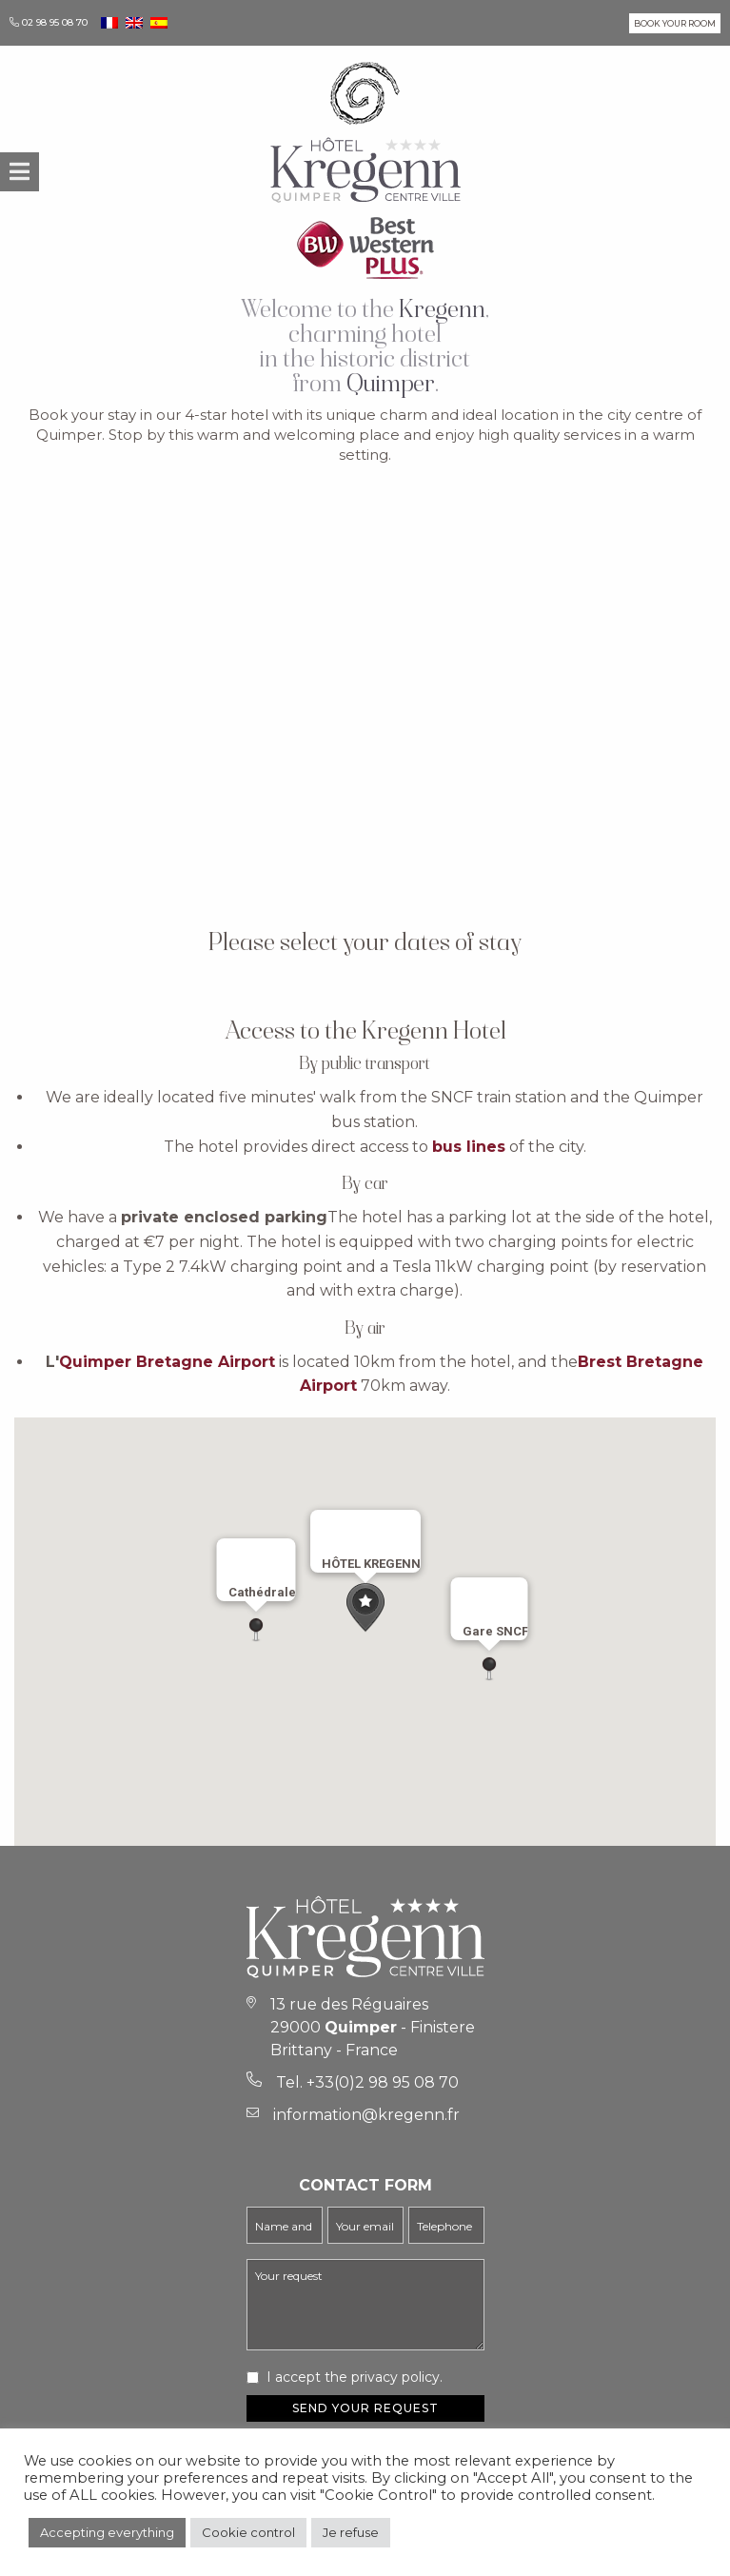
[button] (365, 1608)
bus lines (468, 1147)
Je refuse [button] (351, 2532)
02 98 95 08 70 (55, 22)
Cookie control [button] (248, 2532)
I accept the (354, 2377)
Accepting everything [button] (107, 2532)
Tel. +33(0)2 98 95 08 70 (367, 2082)
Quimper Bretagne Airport (167, 1362)
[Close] (398, 1533)
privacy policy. (397, 2377)
